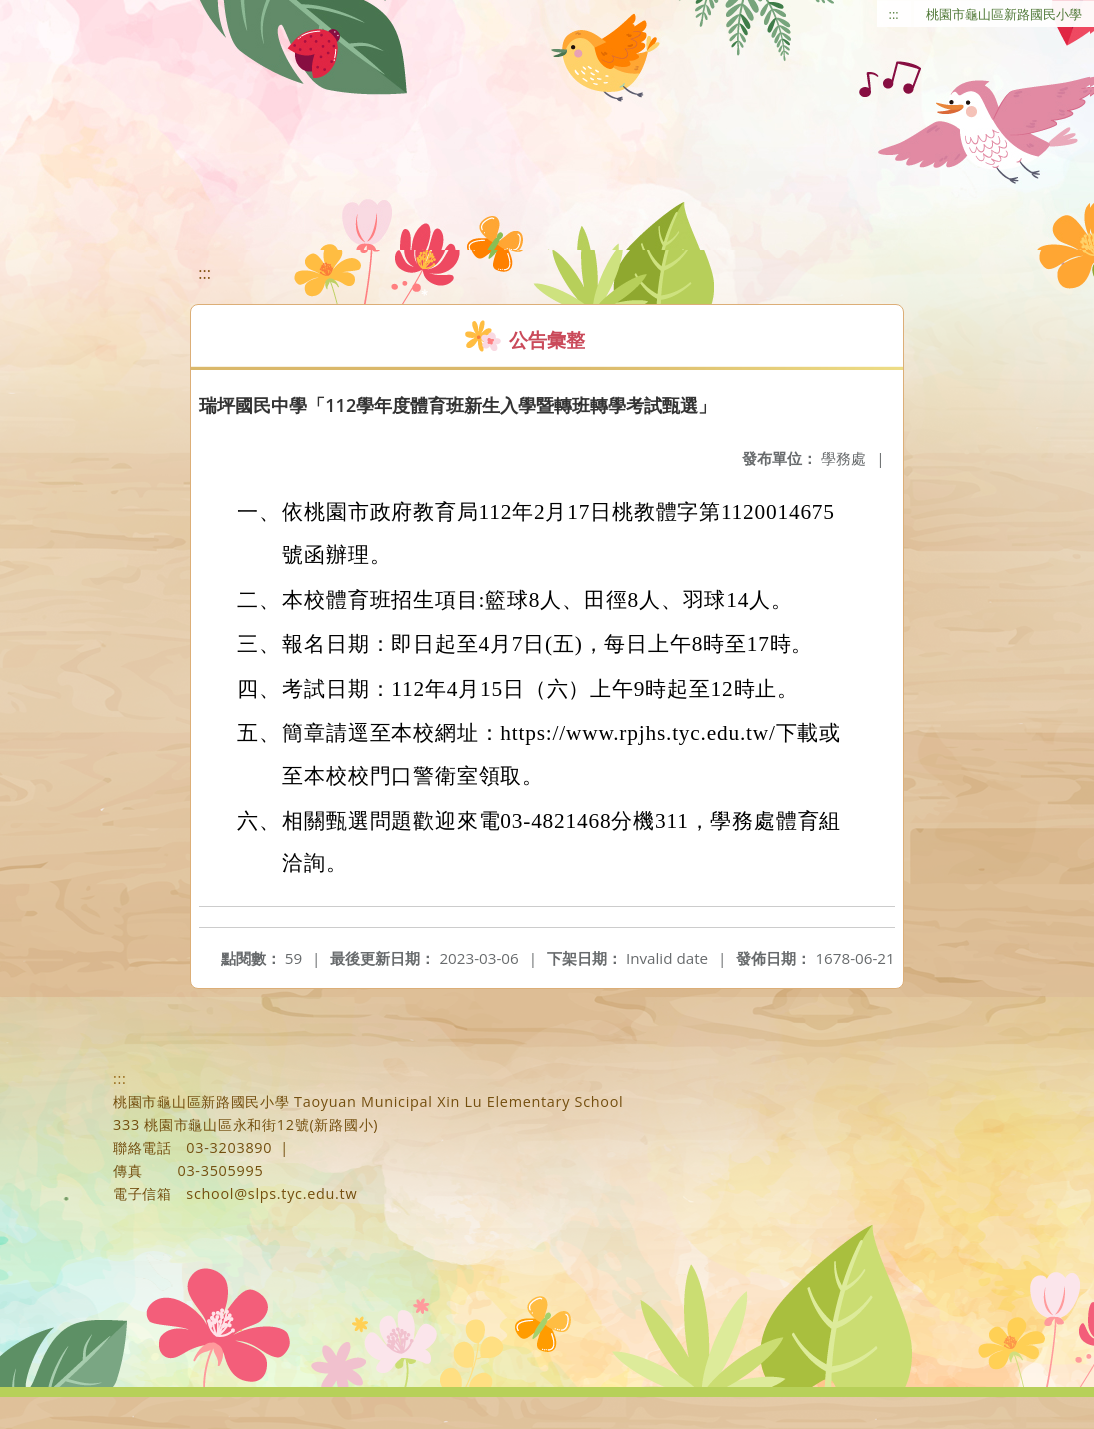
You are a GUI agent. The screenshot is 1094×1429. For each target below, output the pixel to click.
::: (894, 14)
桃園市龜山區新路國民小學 (1004, 14)
